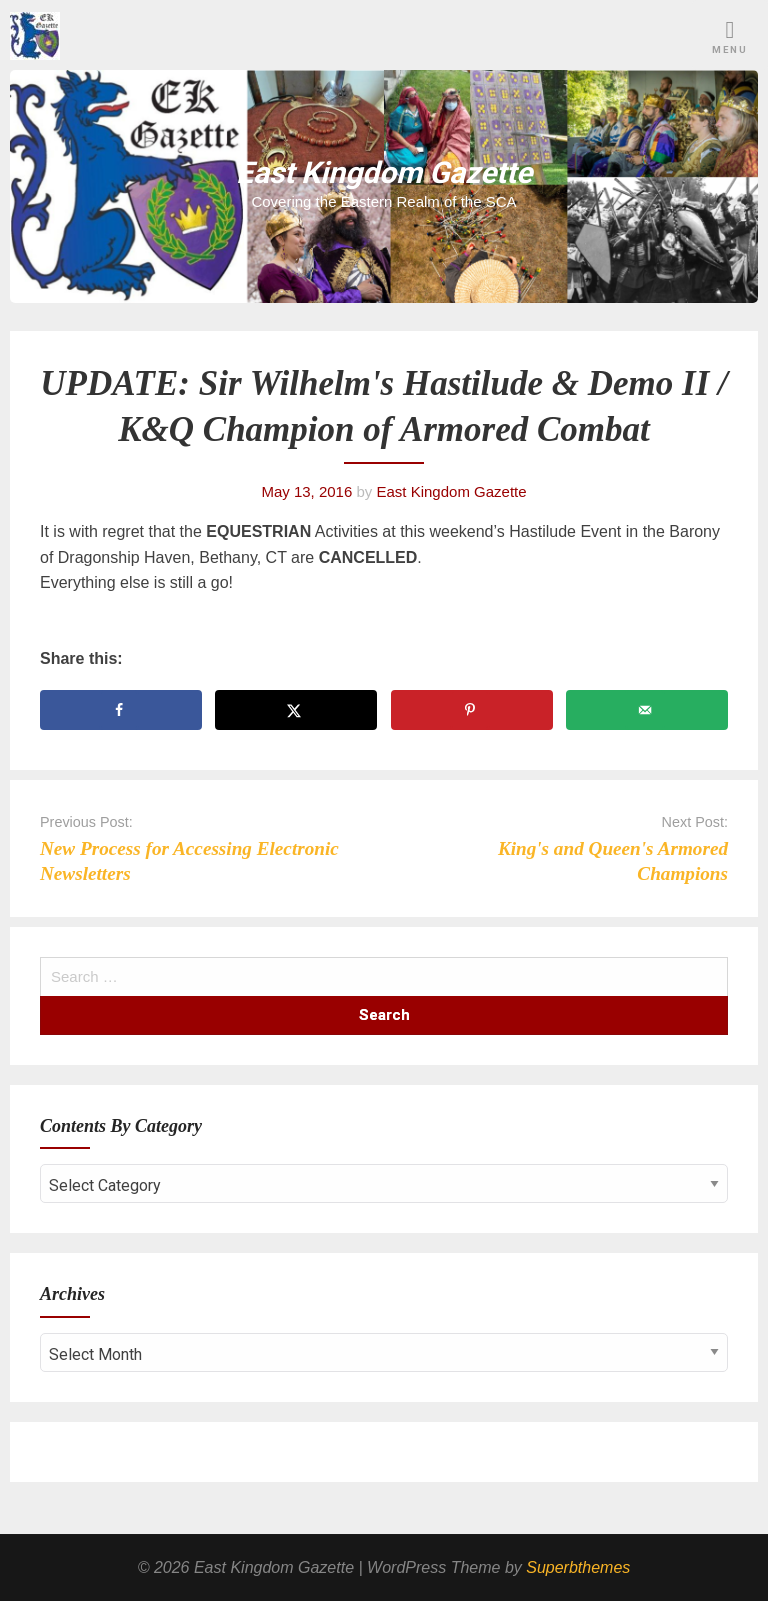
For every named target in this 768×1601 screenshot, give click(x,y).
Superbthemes (578, 1567)
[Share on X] (296, 710)
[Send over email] (647, 710)
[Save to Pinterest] (472, 710)
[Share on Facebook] (121, 710)
